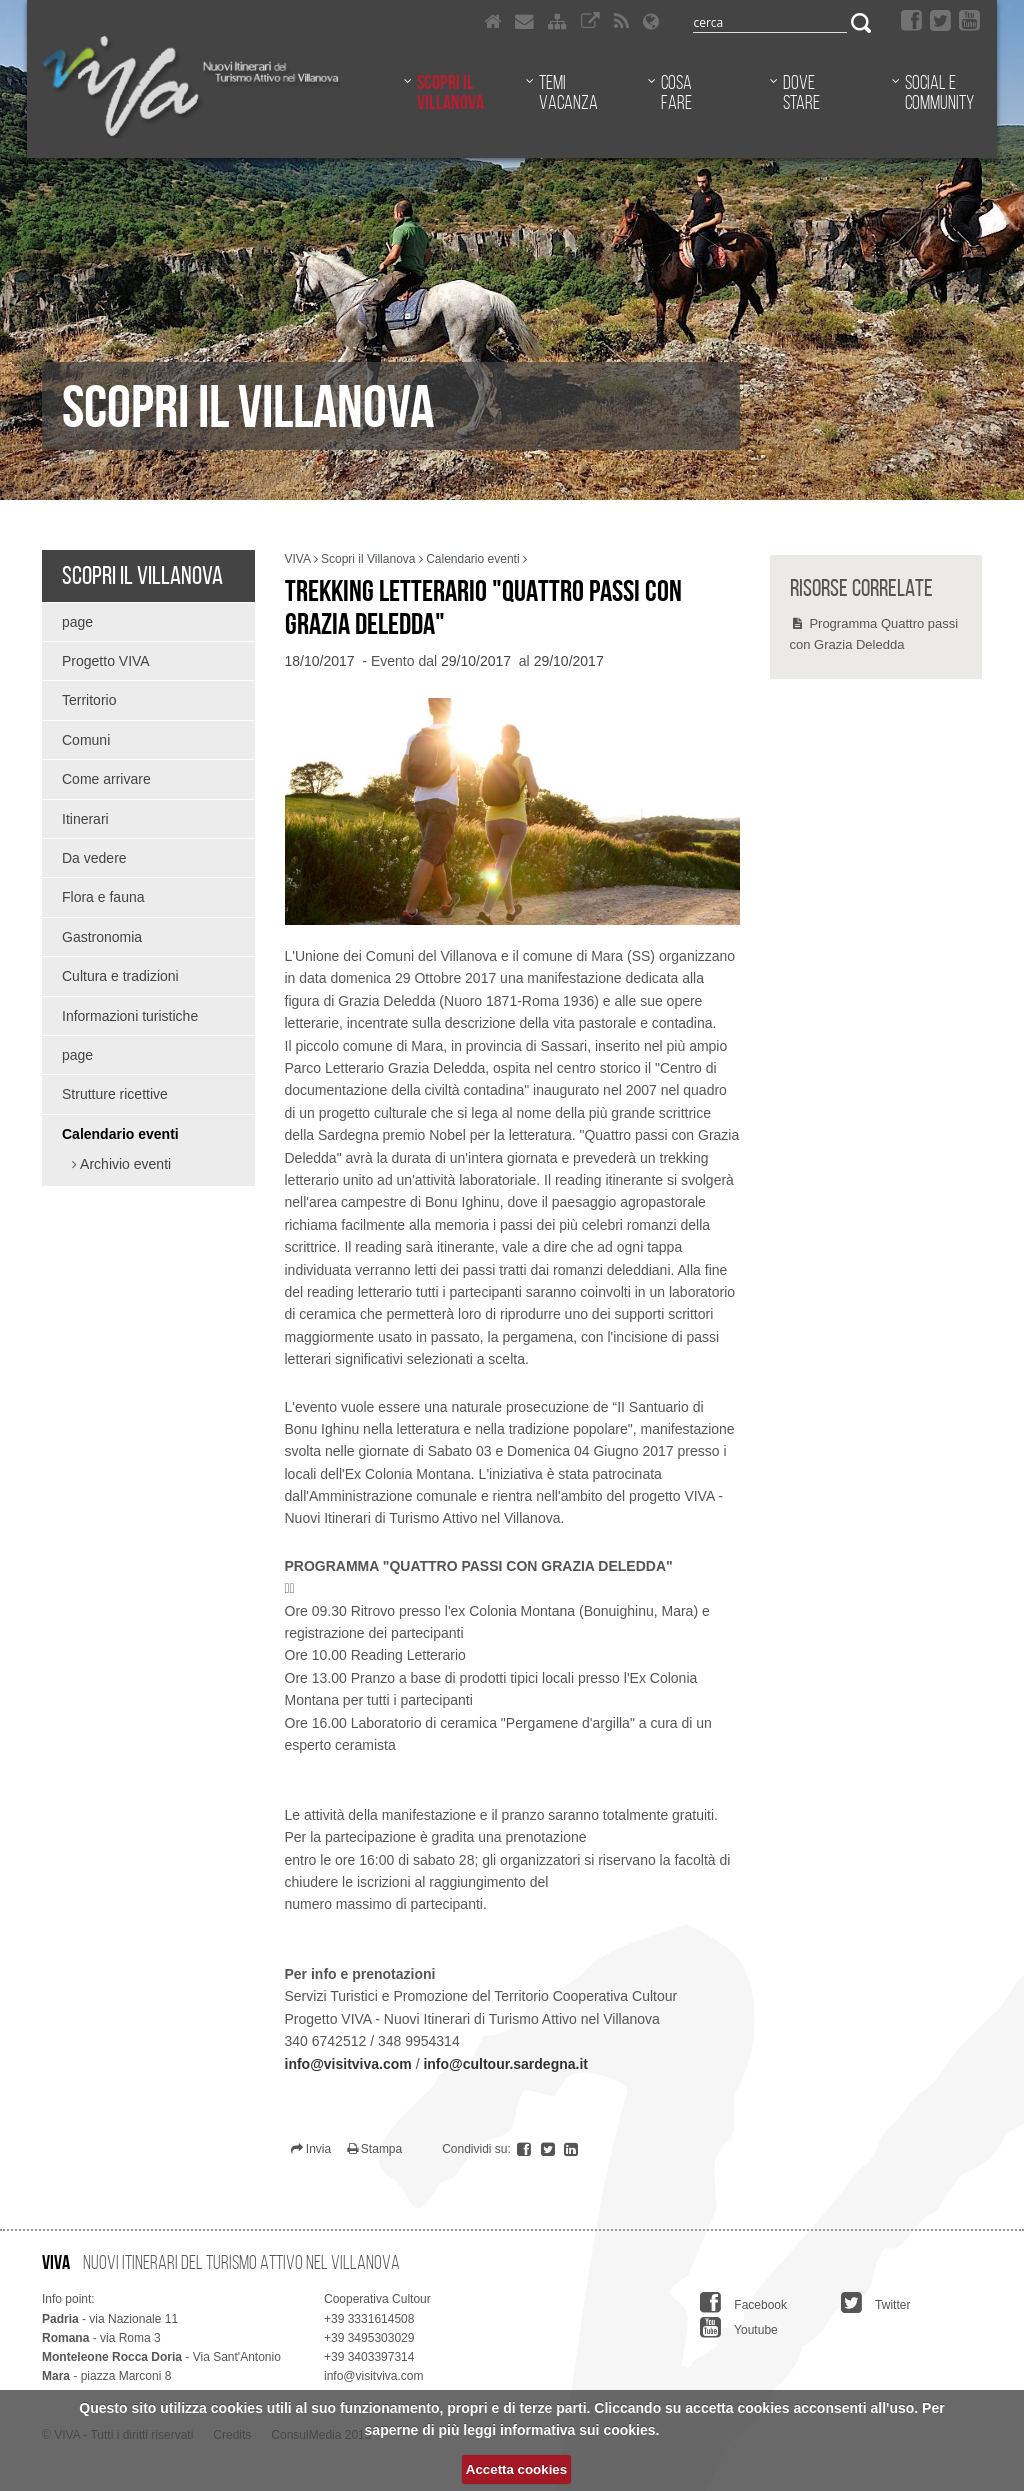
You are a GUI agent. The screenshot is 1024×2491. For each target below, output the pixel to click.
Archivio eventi (124, 1164)
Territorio (89, 700)
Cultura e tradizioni (120, 976)
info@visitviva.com (348, 2064)
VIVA (298, 559)
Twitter (875, 2303)
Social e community (939, 92)
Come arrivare (106, 779)
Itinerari (85, 819)
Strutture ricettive (115, 1094)
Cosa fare (676, 92)
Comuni (86, 740)
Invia (311, 2149)
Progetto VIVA (106, 661)
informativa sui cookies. (580, 2430)
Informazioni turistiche (130, 1016)
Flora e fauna (103, 897)
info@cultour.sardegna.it (505, 2064)
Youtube (739, 2328)
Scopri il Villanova (450, 92)
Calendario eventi (120, 1134)
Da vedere (94, 858)
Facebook (743, 2303)
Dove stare (801, 92)
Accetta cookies (516, 2469)
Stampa (375, 2149)
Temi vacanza (568, 92)
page (77, 622)
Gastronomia (102, 937)
